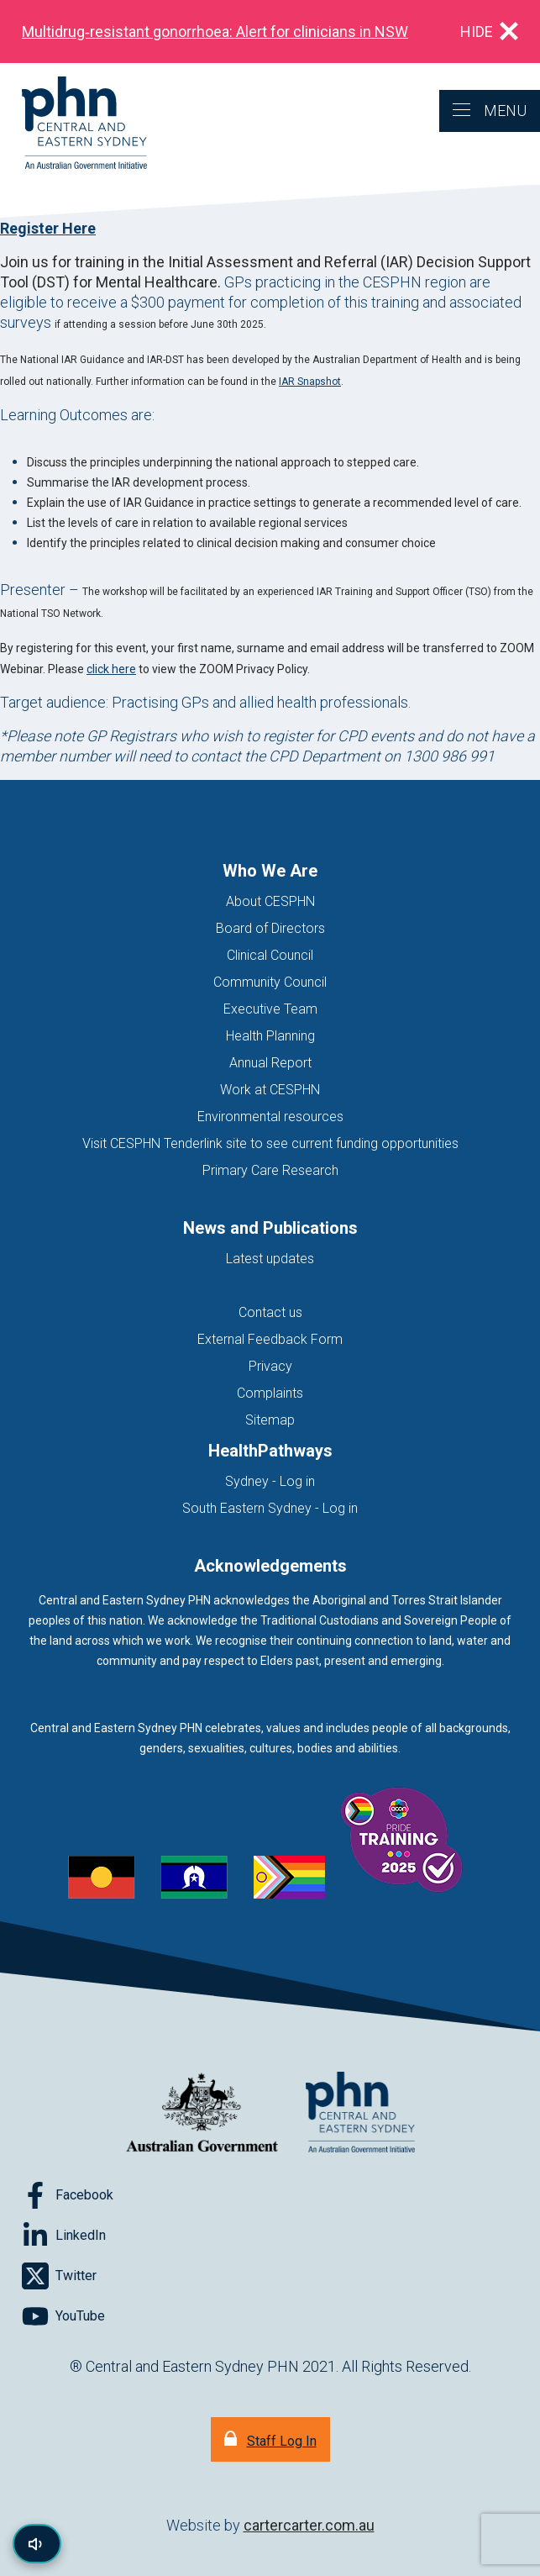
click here (111, 669)
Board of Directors (270, 928)
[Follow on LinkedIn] (64, 2235)
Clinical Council (270, 955)
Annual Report (270, 1063)
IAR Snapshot (310, 381)
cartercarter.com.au (309, 2525)
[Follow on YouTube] (63, 2316)
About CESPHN (270, 901)
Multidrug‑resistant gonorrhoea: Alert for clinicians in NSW (215, 31)
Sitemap (270, 1420)
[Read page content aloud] (37, 2543)
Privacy (270, 1366)
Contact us (270, 1312)
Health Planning (270, 1036)
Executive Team (270, 1009)
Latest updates (270, 1259)
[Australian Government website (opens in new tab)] (202, 2113)
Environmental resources (270, 1117)
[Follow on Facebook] (67, 2195)
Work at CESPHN (270, 1090)
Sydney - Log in (270, 1481)
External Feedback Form (270, 1339)
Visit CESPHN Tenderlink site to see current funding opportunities (270, 1143)
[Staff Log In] (270, 2439)
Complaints (270, 1393)
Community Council (270, 982)
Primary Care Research (270, 1170)
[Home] (73, 123)
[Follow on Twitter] (59, 2276)
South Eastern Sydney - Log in (270, 1508)
